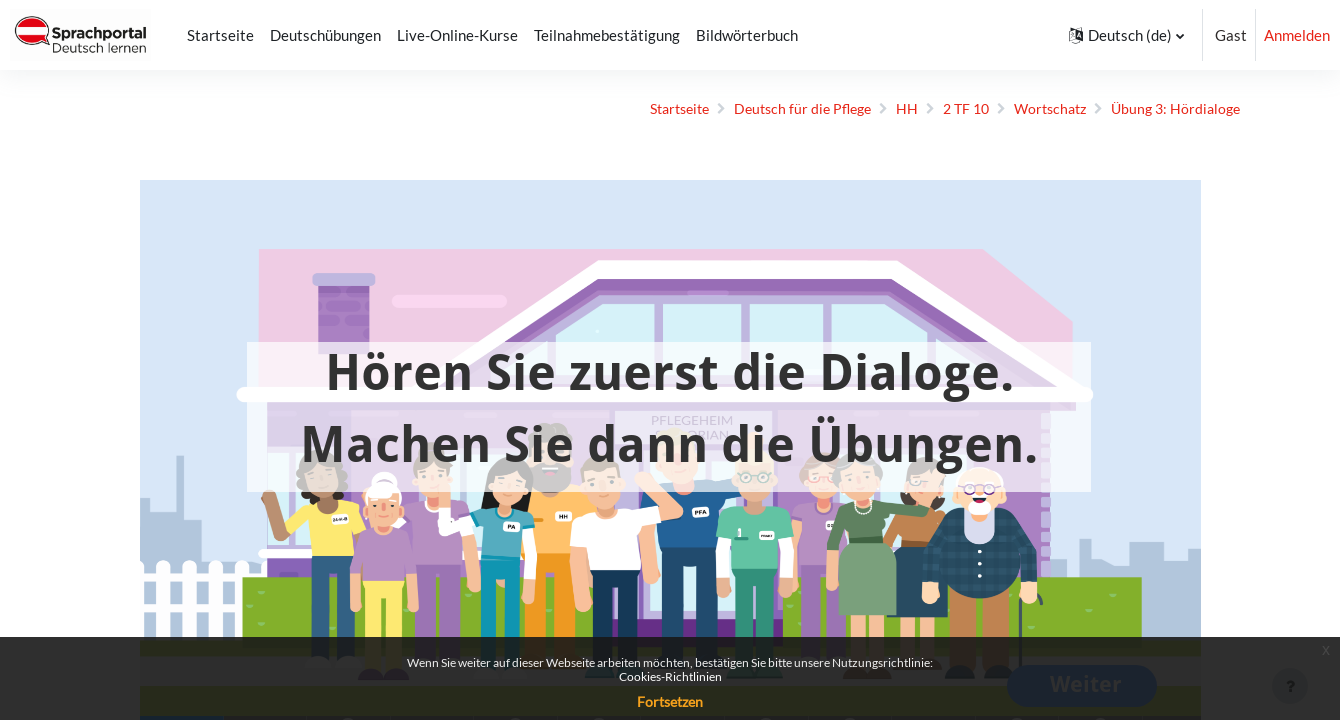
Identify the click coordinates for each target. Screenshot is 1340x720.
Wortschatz (1028, 109)
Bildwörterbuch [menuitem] (747, 35)
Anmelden (1297, 35)
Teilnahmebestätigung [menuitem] (607, 35)
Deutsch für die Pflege (769, 109)
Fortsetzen (670, 701)
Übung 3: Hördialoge (1159, 109)
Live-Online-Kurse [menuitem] (457, 35)
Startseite (638, 109)
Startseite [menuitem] (220, 35)
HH (878, 109)
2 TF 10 (939, 109)
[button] (1126, 35)
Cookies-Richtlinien (670, 676)
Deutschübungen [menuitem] (325, 35)
